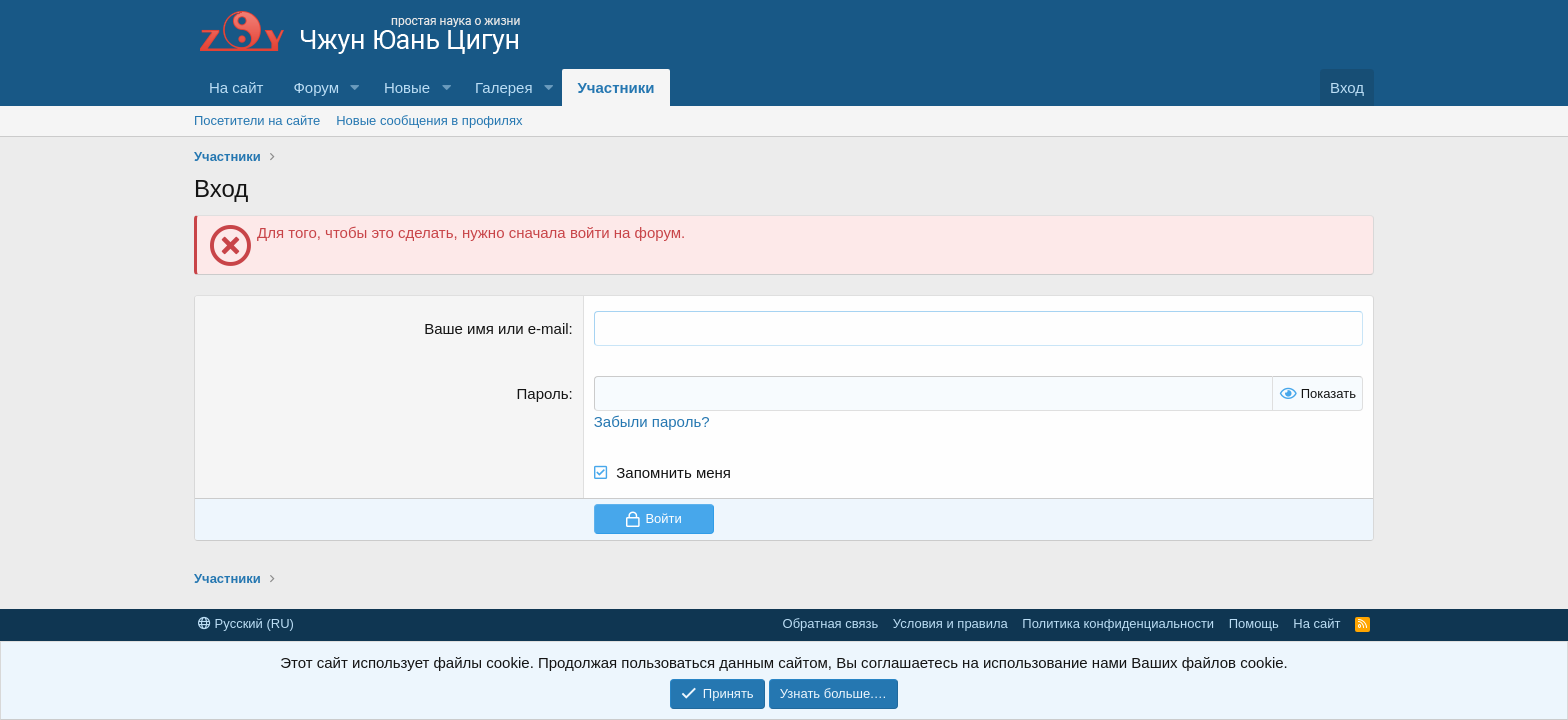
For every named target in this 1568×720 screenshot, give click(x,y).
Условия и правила (950, 623)
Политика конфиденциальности (1118, 623)
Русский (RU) (246, 623)
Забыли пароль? (652, 421)
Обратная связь (831, 623)
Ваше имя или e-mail (496, 328)
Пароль (543, 393)
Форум (316, 87)
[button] (355, 87)
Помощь (1254, 623)
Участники (615, 87)
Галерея (504, 87)
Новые (407, 87)
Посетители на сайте (257, 120)
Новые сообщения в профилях (429, 120)
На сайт (236, 87)
